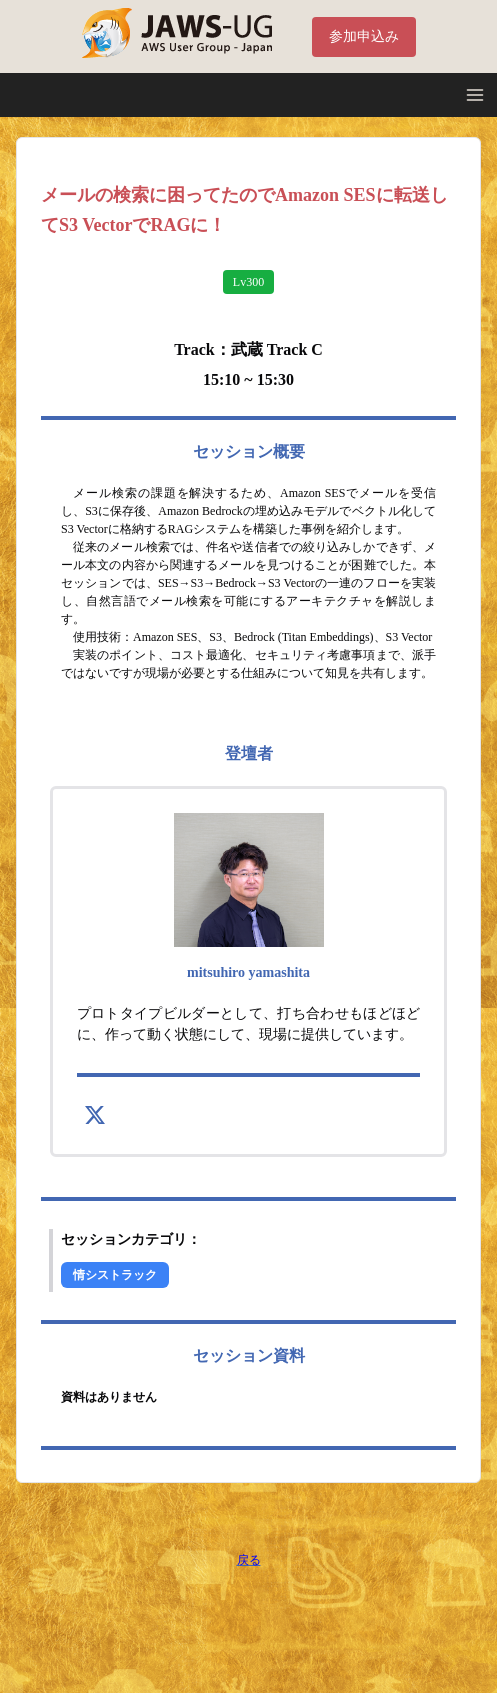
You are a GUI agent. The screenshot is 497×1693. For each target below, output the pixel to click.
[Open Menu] (475, 95)
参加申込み (364, 36)
